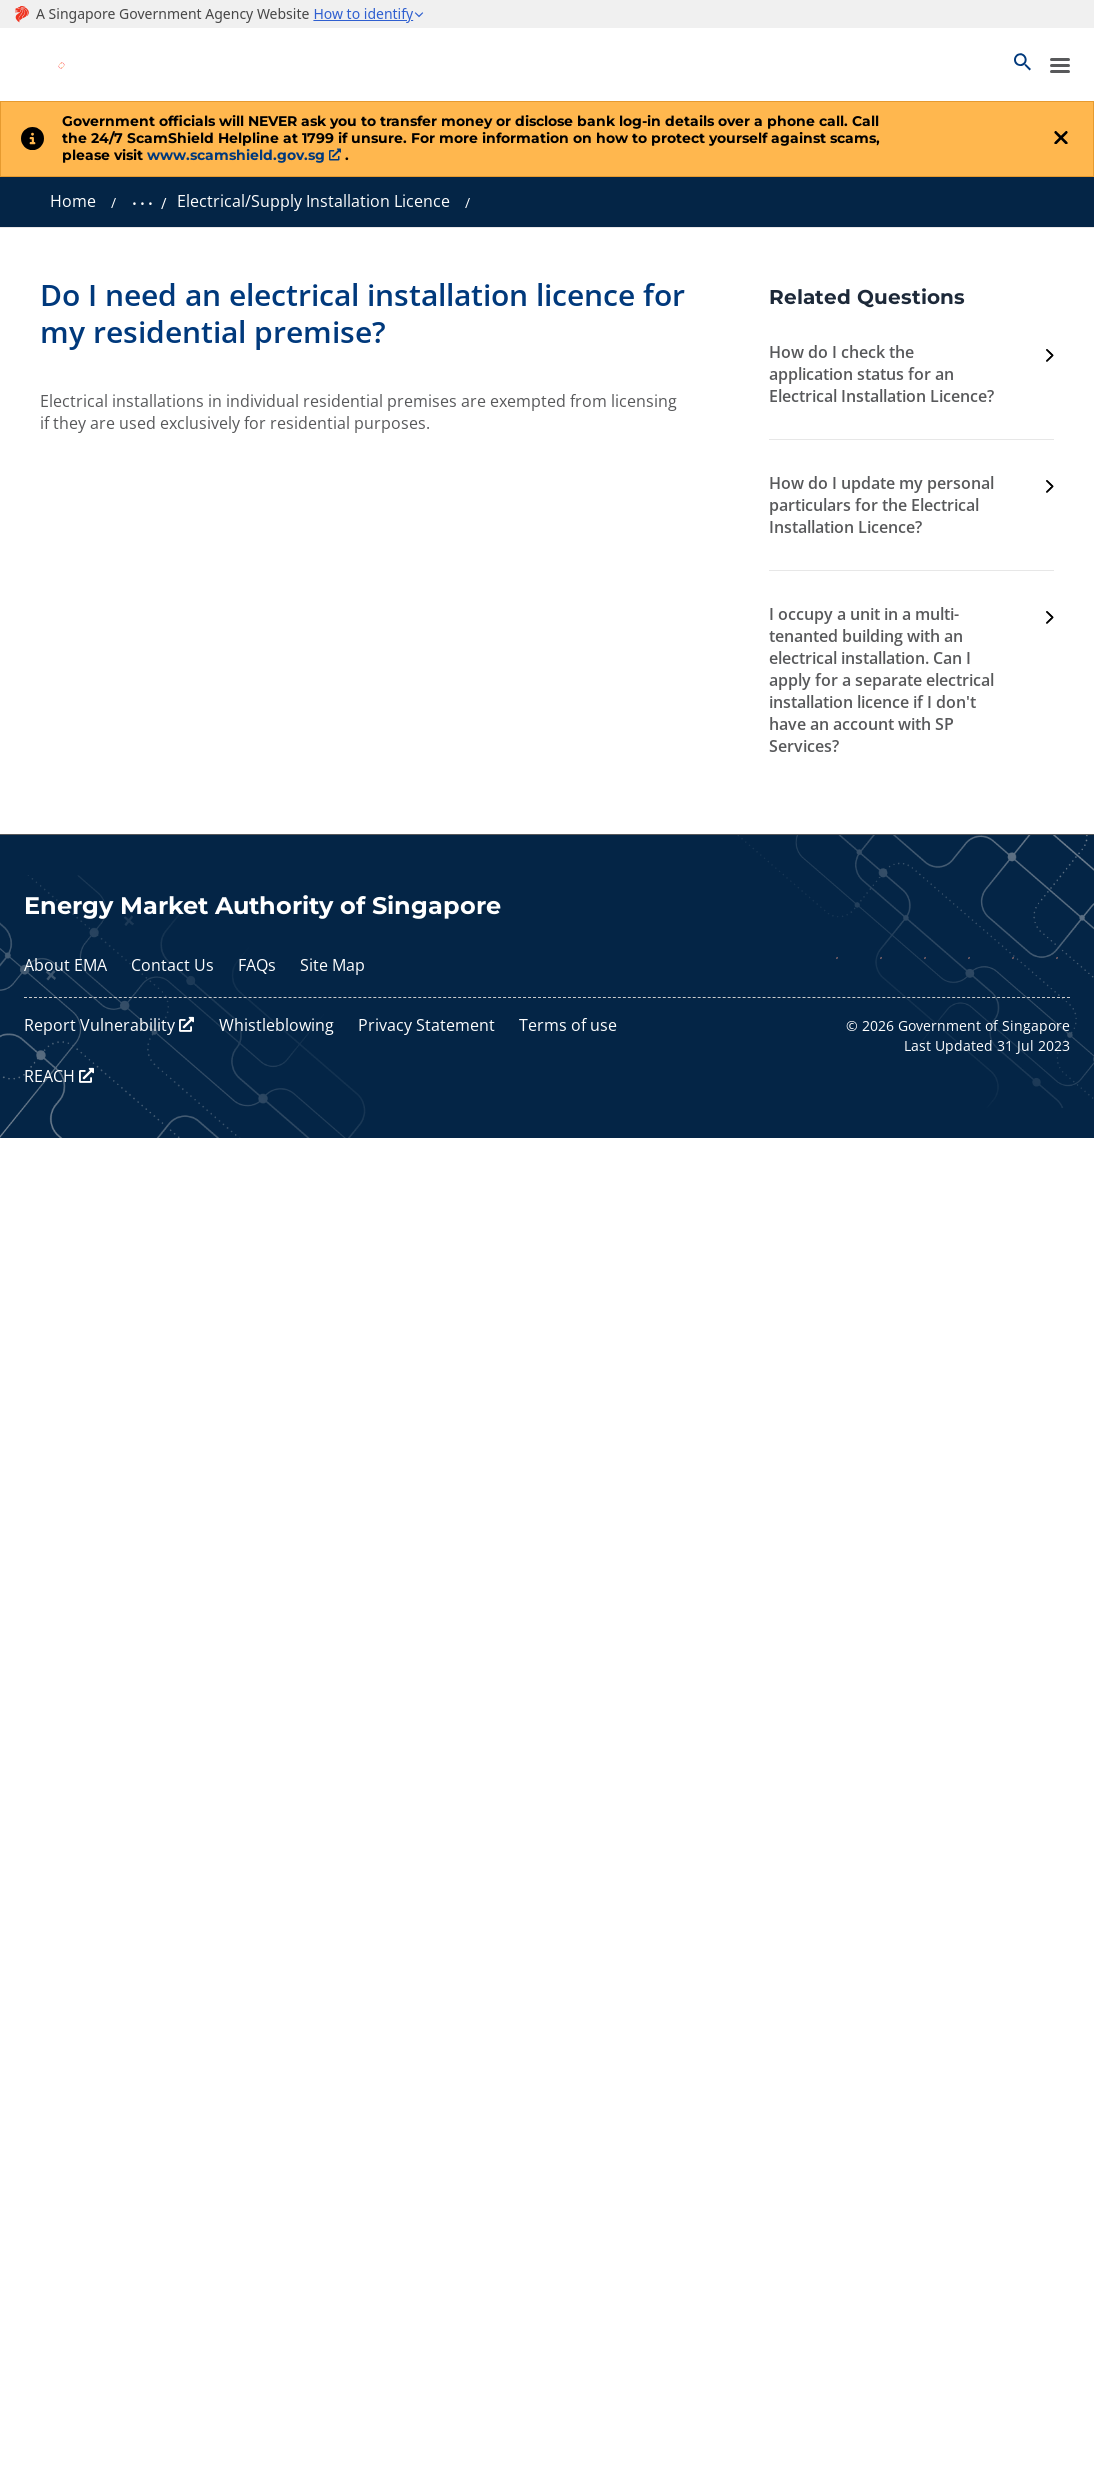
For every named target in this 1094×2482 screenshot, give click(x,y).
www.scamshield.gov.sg (236, 155)
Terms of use (568, 1025)
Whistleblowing (276, 1025)
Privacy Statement (426, 1025)
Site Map (332, 965)
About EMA (65, 965)
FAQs (257, 965)
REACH (49, 1076)
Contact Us (172, 965)
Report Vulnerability (99, 1025)
